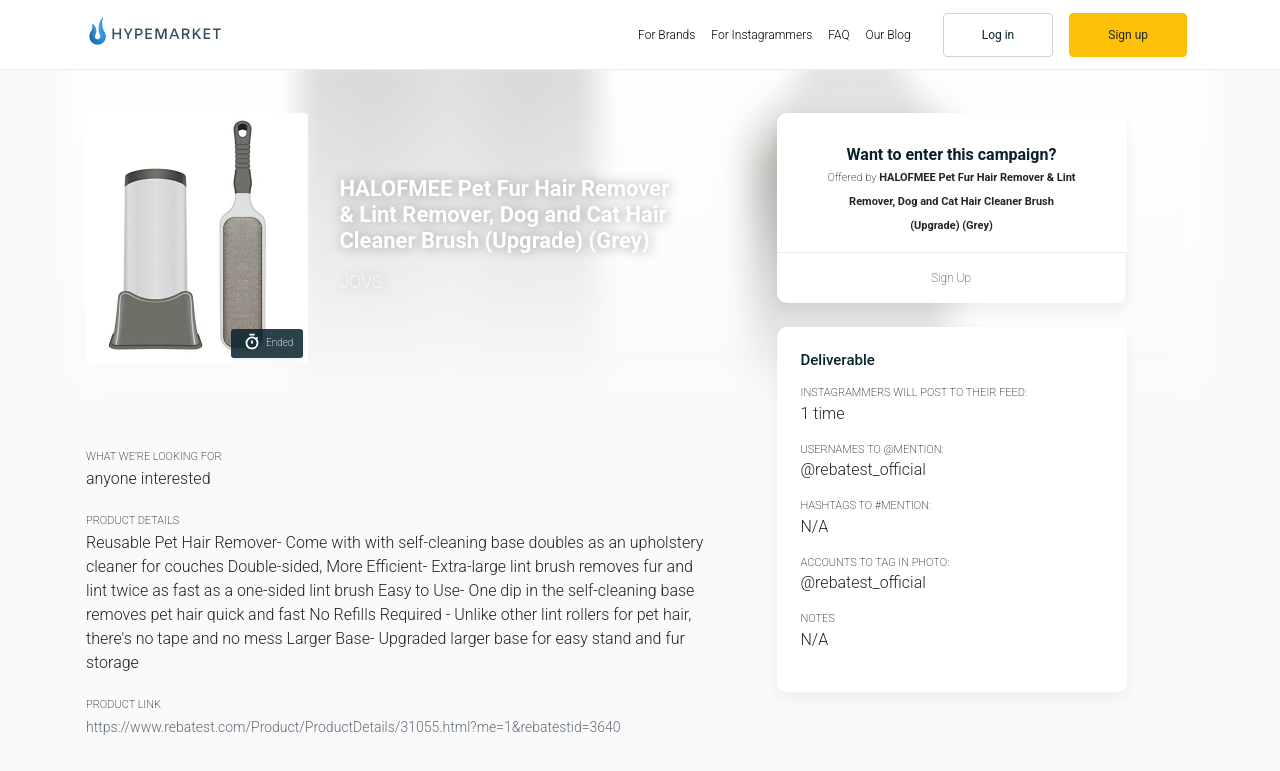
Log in (998, 35)
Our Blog (888, 35)
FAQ (838, 35)
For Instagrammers (761, 35)
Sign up (1128, 35)
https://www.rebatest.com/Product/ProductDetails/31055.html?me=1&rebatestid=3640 (353, 727)
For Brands (670, 34)
